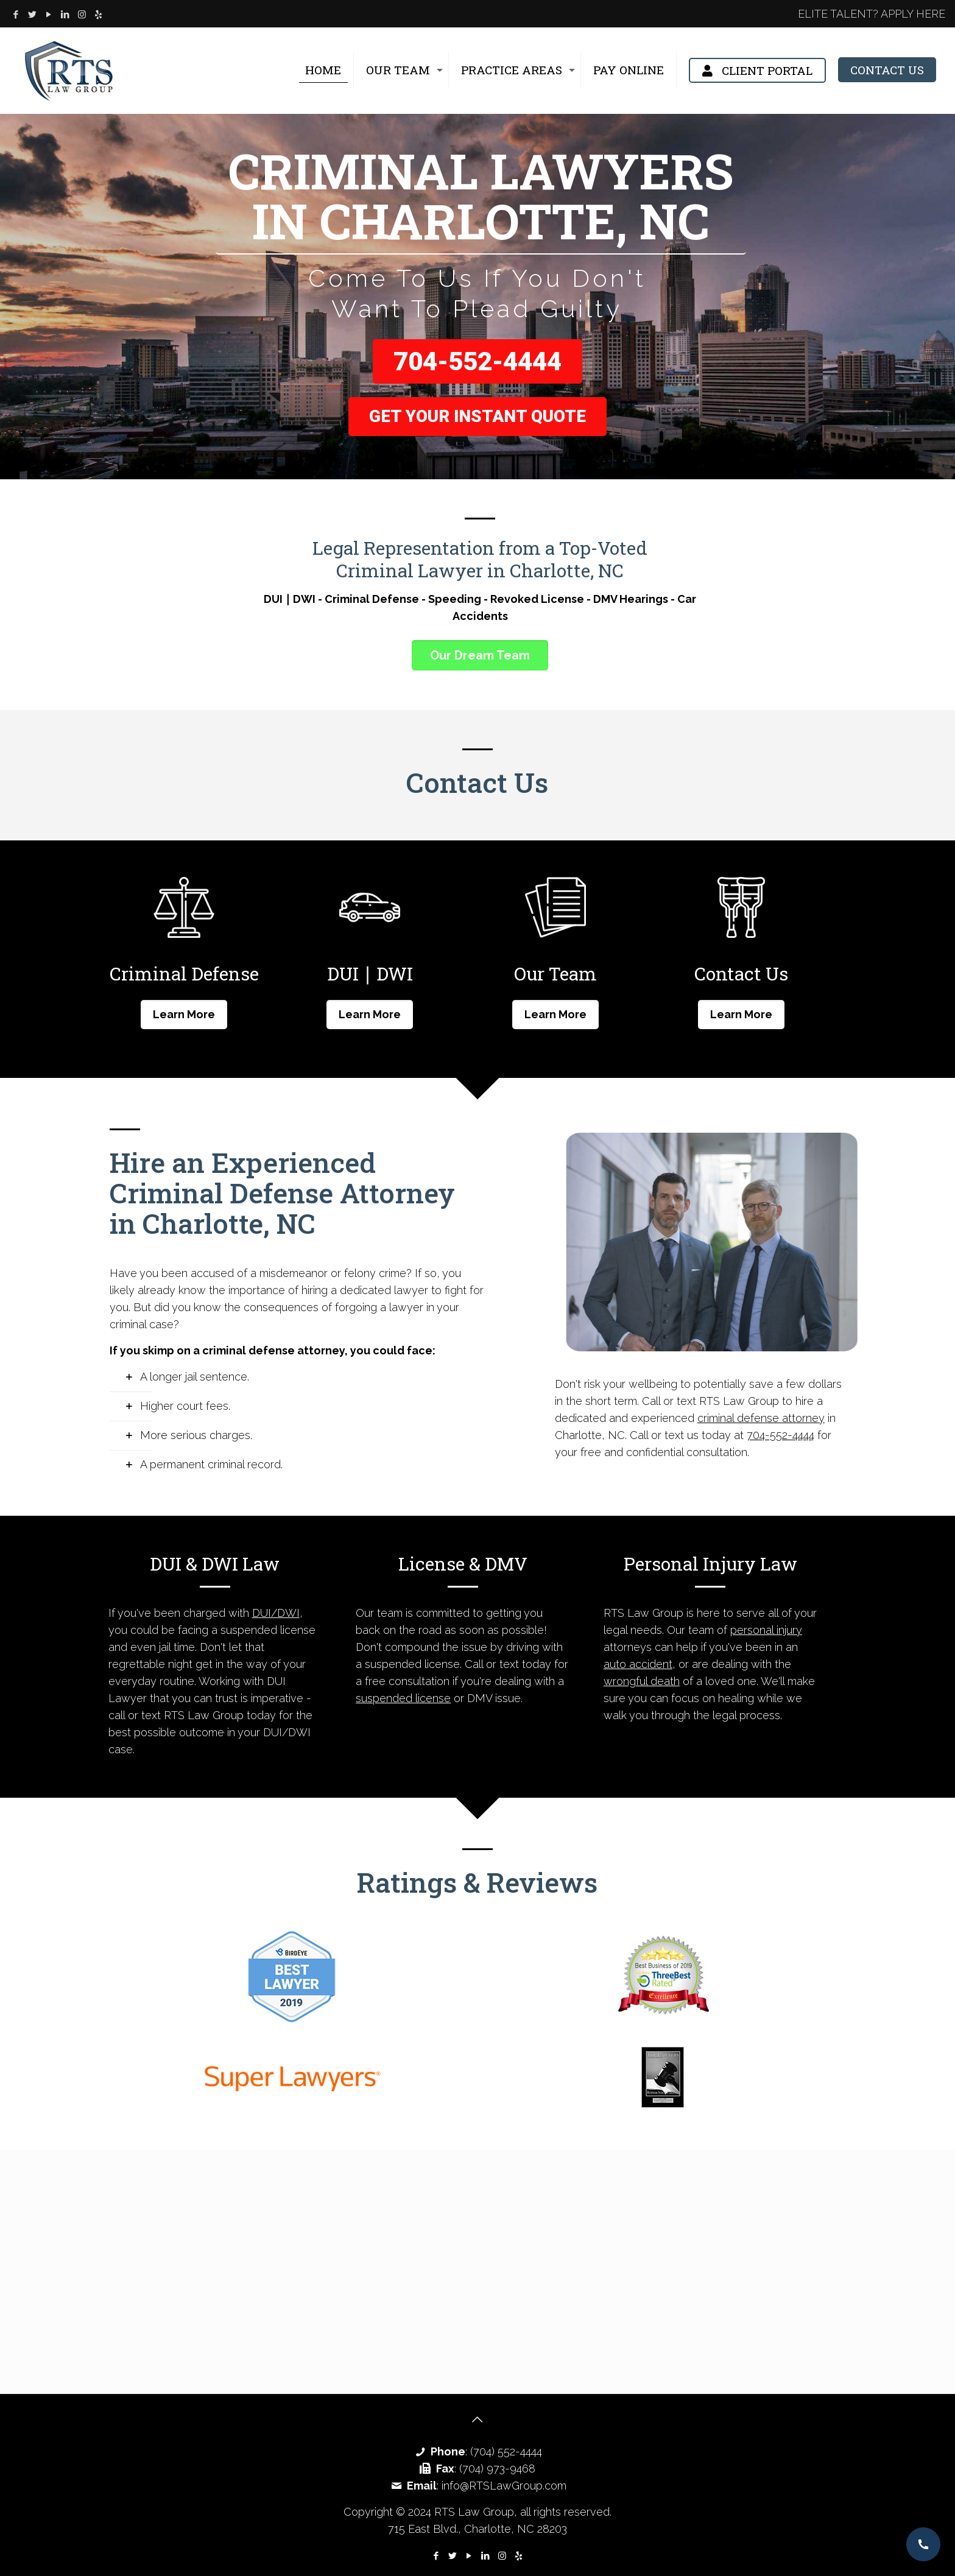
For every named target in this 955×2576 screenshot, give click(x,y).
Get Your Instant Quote (477, 416)
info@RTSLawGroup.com (504, 2485)
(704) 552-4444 (506, 2451)
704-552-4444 (477, 361)
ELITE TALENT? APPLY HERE (871, 13)
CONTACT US (887, 69)
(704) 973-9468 (497, 2468)
